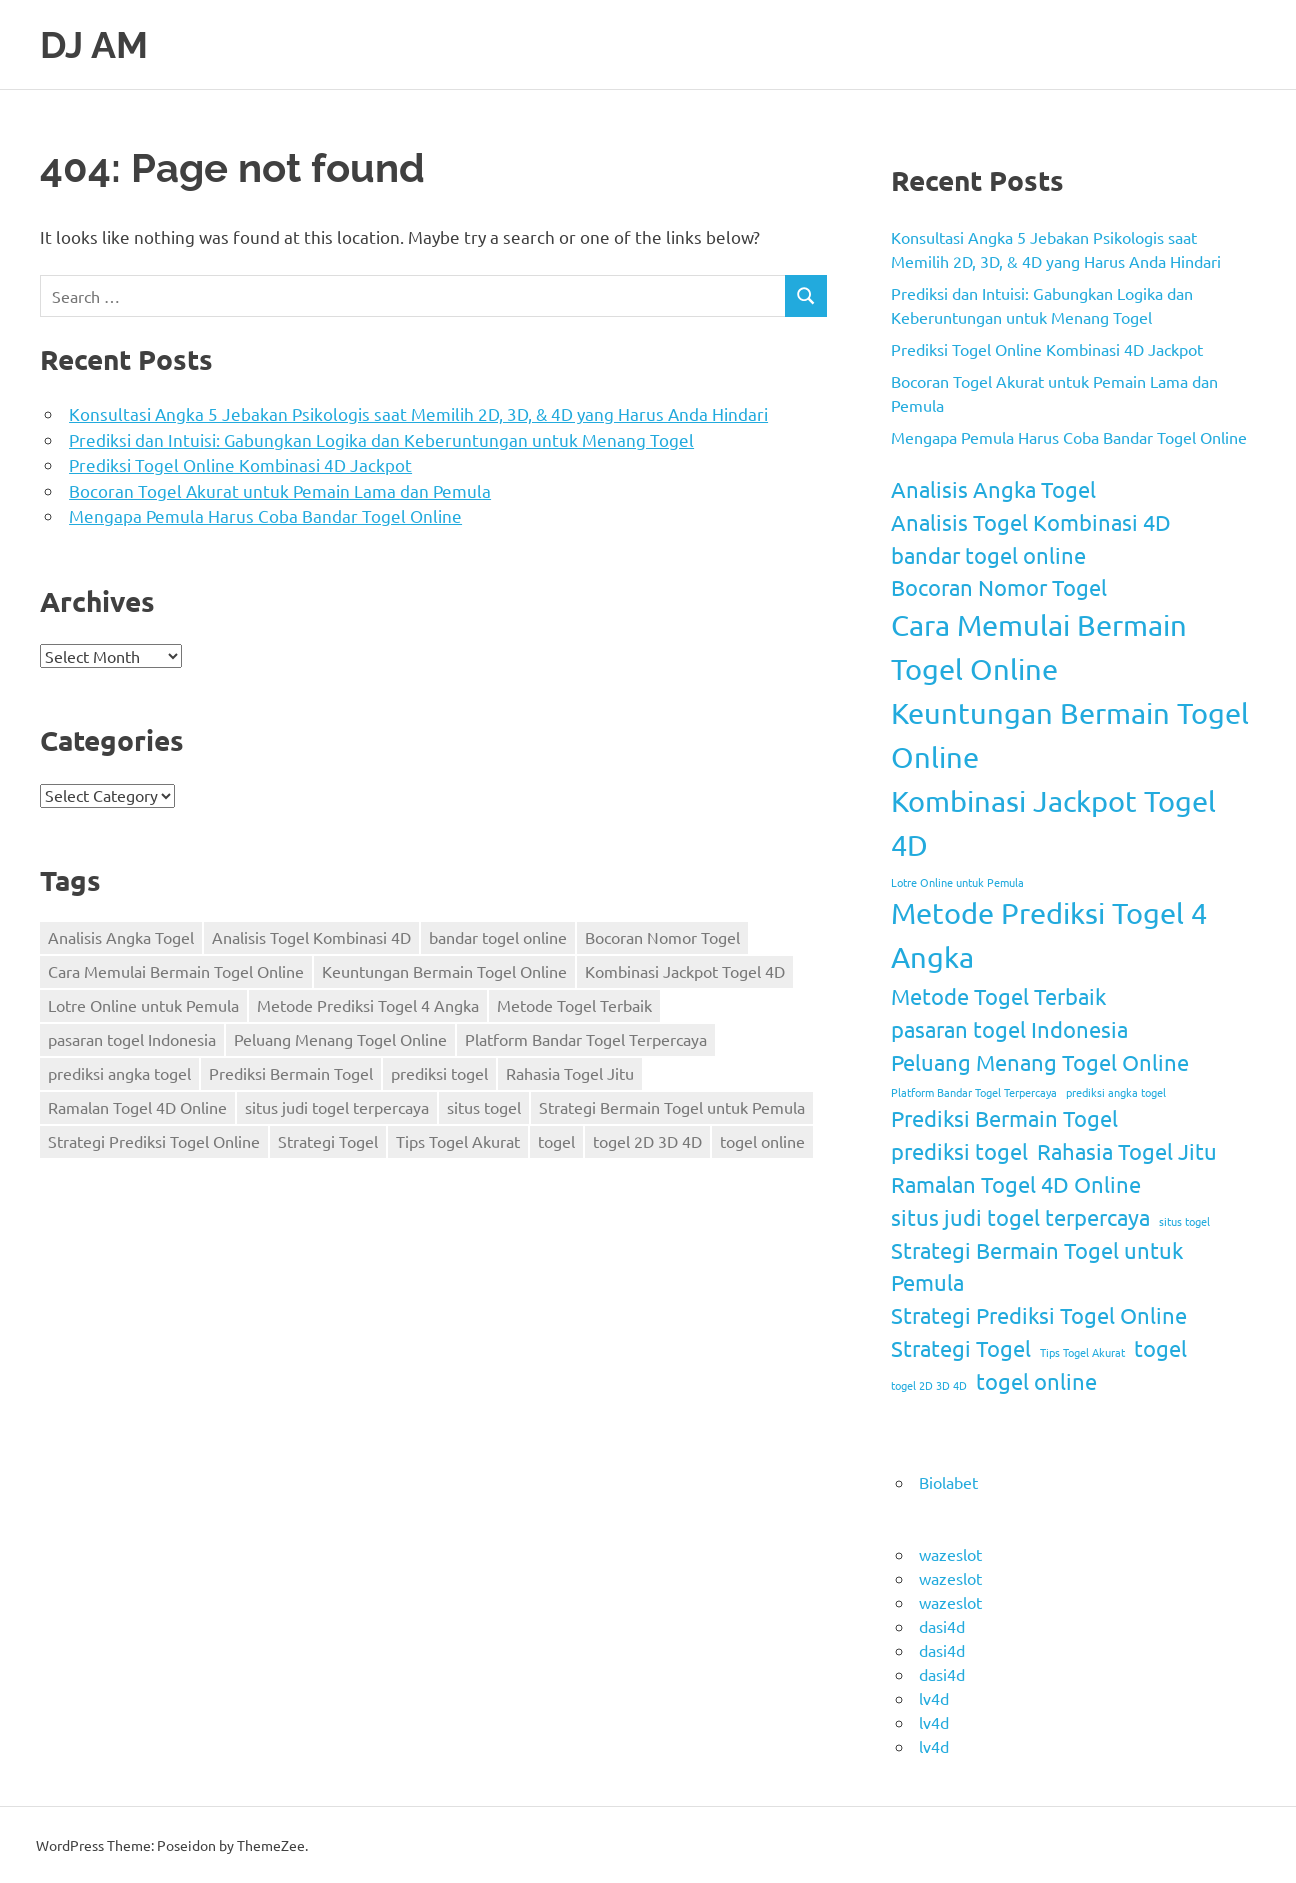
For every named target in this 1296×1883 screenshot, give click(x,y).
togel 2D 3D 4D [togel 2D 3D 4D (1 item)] (647, 1141)
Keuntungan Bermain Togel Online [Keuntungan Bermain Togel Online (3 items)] (444, 971)
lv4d (934, 1697)
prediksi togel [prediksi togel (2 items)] (439, 1073)
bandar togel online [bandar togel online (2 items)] (498, 937)
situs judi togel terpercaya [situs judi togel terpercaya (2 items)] (337, 1107)
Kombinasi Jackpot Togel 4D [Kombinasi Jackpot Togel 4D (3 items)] (685, 971)
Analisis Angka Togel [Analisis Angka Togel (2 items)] (121, 937)
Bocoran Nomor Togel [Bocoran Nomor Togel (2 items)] (662, 937)
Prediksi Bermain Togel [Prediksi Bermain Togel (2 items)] (291, 1073)
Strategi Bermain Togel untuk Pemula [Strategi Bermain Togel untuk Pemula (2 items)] (672, 1107)
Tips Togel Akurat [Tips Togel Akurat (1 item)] (458, 1141)
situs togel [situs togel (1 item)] (484, 1107)
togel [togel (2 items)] (556, 1141)
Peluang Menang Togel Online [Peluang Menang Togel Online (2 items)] (340, 1039)
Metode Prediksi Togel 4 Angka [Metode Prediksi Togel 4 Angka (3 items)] (368, 1005)
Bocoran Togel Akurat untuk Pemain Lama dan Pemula (280, 490)
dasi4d (942, 1625)
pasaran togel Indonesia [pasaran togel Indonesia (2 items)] (132, 1039)
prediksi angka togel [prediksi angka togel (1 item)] (119, 1073)
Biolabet (948, 1481)
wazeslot (950, 1553)
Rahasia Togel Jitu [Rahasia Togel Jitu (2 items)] (570, 1073)
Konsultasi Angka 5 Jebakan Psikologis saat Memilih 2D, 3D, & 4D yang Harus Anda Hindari (418, 413)
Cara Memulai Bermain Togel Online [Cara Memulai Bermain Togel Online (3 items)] (176, 971)
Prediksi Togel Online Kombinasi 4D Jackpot (240, 464)
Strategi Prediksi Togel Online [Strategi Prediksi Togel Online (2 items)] (154, 1141)
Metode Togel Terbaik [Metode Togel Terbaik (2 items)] (574, 1005)
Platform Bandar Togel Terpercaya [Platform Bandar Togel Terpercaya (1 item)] (586, 1039)
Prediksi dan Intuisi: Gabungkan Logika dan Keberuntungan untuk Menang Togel (381, 439)
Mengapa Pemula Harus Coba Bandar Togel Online (265, 515)
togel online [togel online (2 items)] (762, 1141)
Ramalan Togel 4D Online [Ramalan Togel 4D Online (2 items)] (137, 1107)
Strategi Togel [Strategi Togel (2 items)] (328, 1141)
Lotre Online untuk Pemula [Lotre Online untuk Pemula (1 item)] (143, 1005)
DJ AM (96, 44)
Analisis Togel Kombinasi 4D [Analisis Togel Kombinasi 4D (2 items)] (311, 937)
